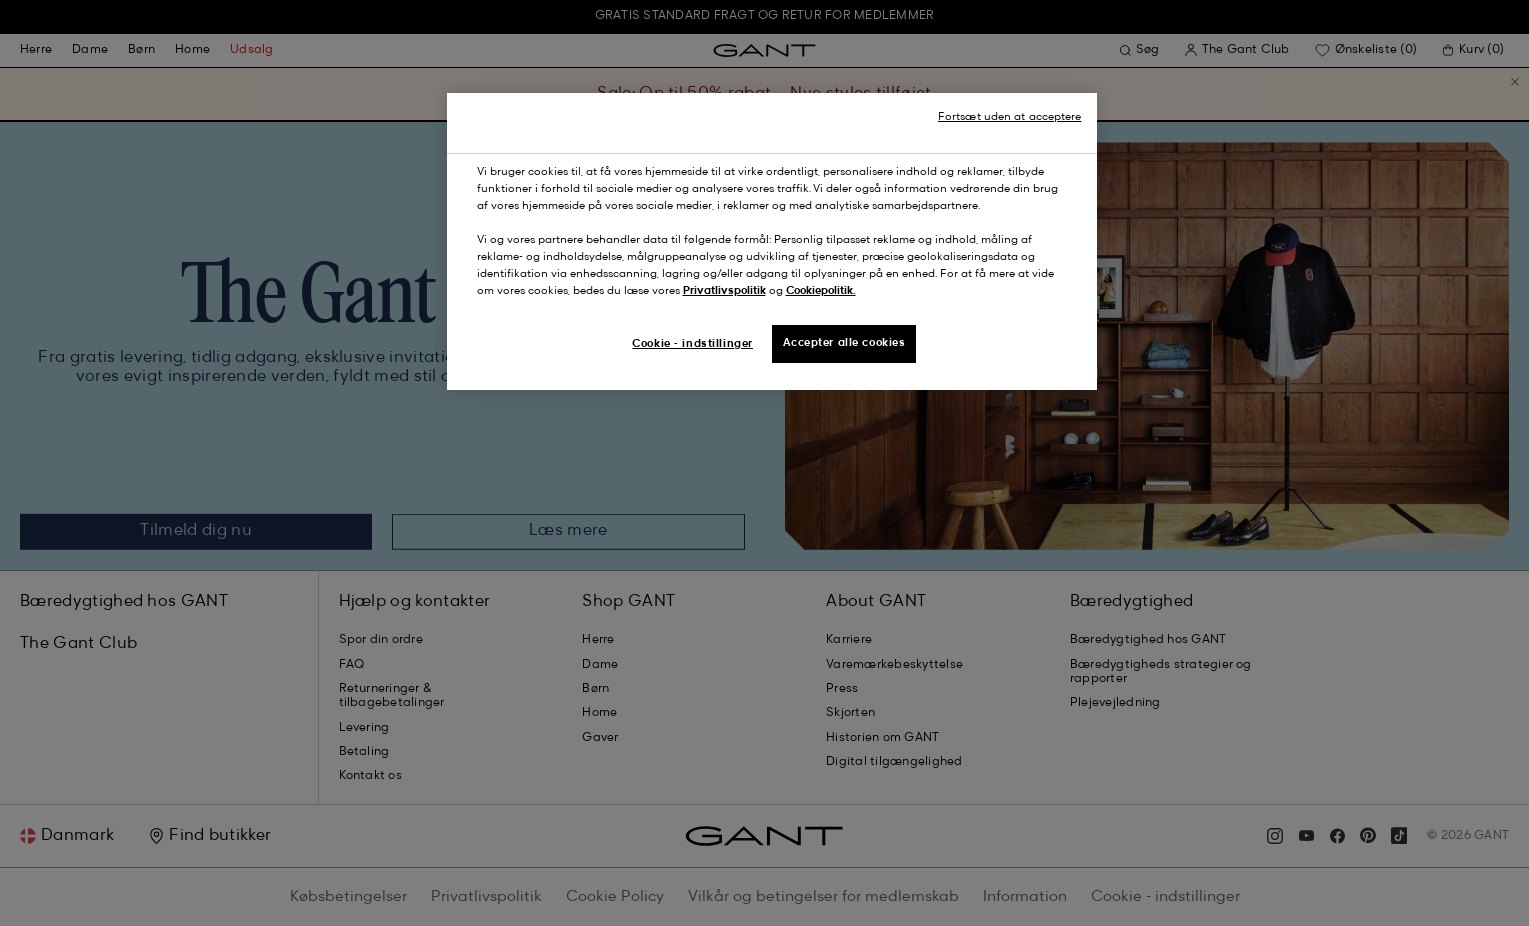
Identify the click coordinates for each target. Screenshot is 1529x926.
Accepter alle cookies (844, 343)
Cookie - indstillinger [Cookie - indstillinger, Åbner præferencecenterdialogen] (692, 344)
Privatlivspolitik (724, 291)
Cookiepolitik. (821, 291)
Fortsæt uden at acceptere (1010, 117)
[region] (772, 241)
